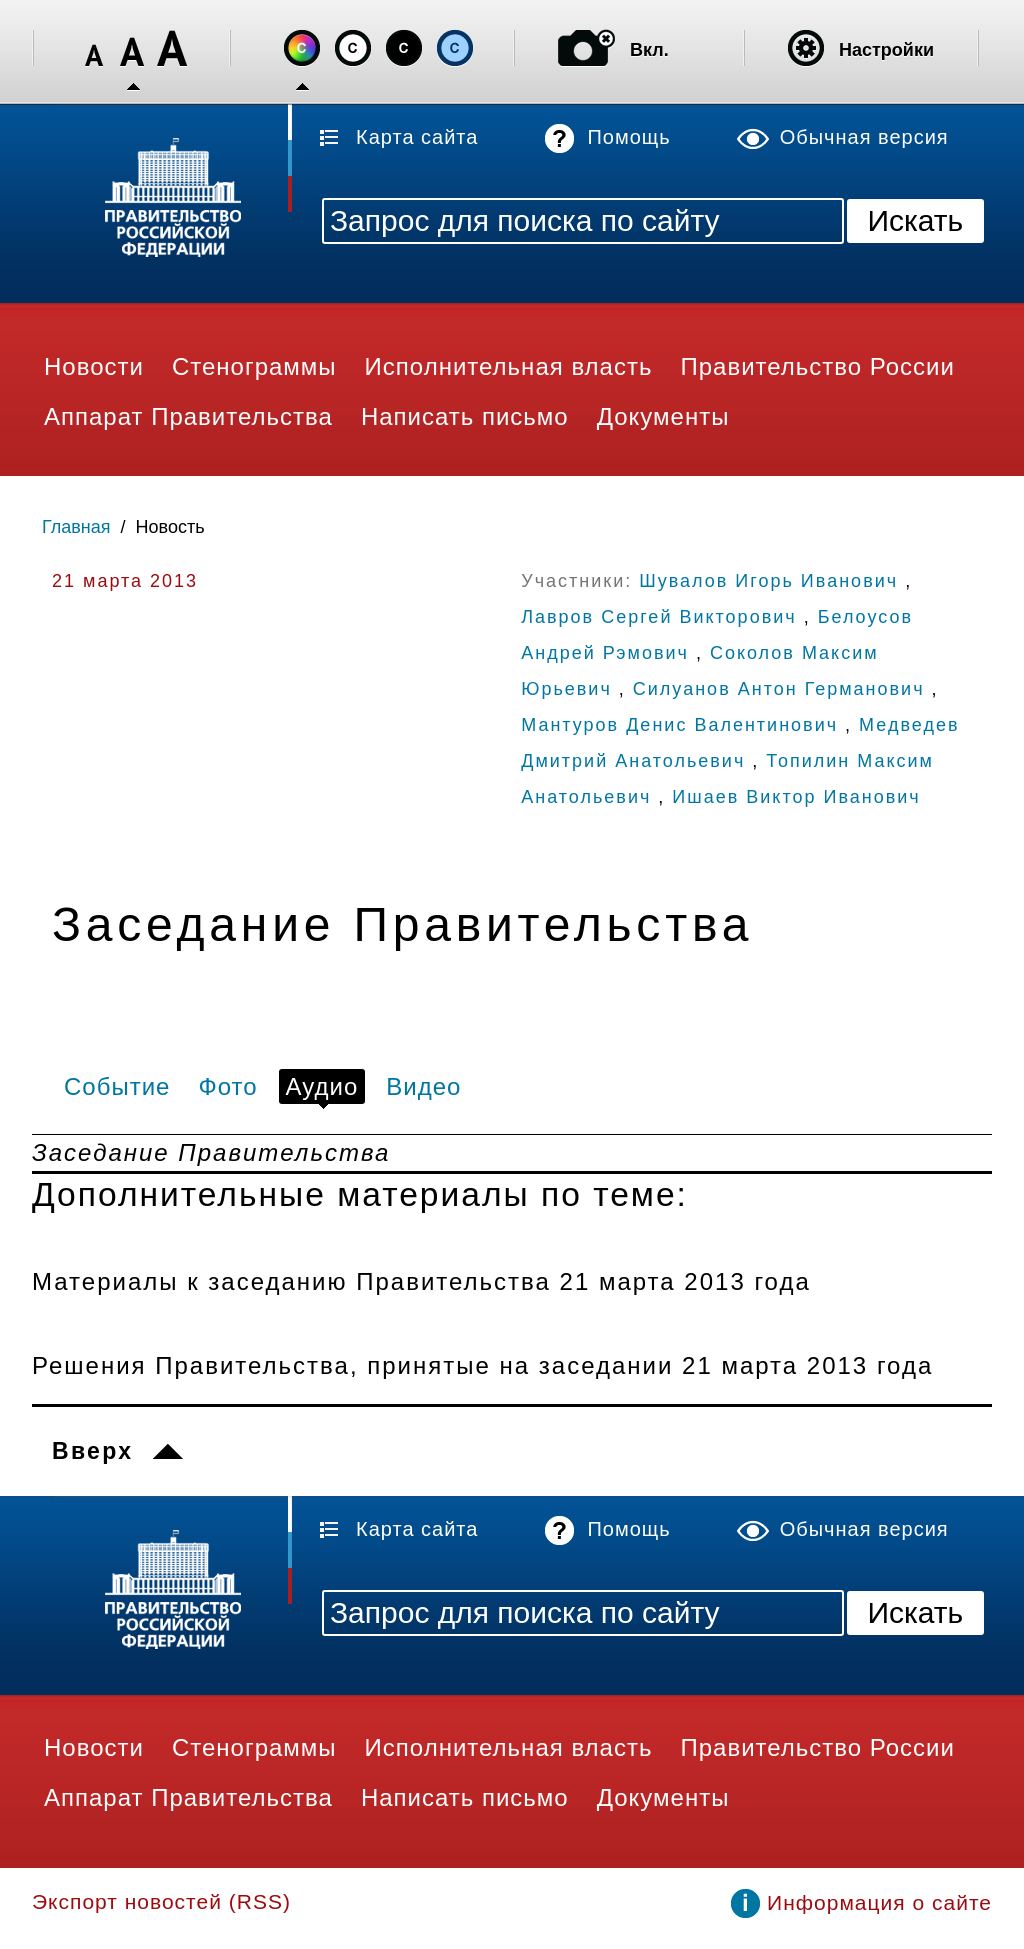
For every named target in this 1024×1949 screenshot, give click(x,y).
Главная (76, 527)
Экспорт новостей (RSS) (161, 1901)
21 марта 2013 (125, 581)
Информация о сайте (879, 1902)
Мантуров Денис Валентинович (679, 725)
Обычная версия (864, 137)
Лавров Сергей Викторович (658, 617)
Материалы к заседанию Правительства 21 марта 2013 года (421, 1281)
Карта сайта (417, 137)
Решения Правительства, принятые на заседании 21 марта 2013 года (482, 1365)
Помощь (628, 137)
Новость (170, 527)
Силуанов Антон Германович (779, 689)
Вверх (92, 1451)
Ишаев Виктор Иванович (796, 797)
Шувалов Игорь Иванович (768, 581)
